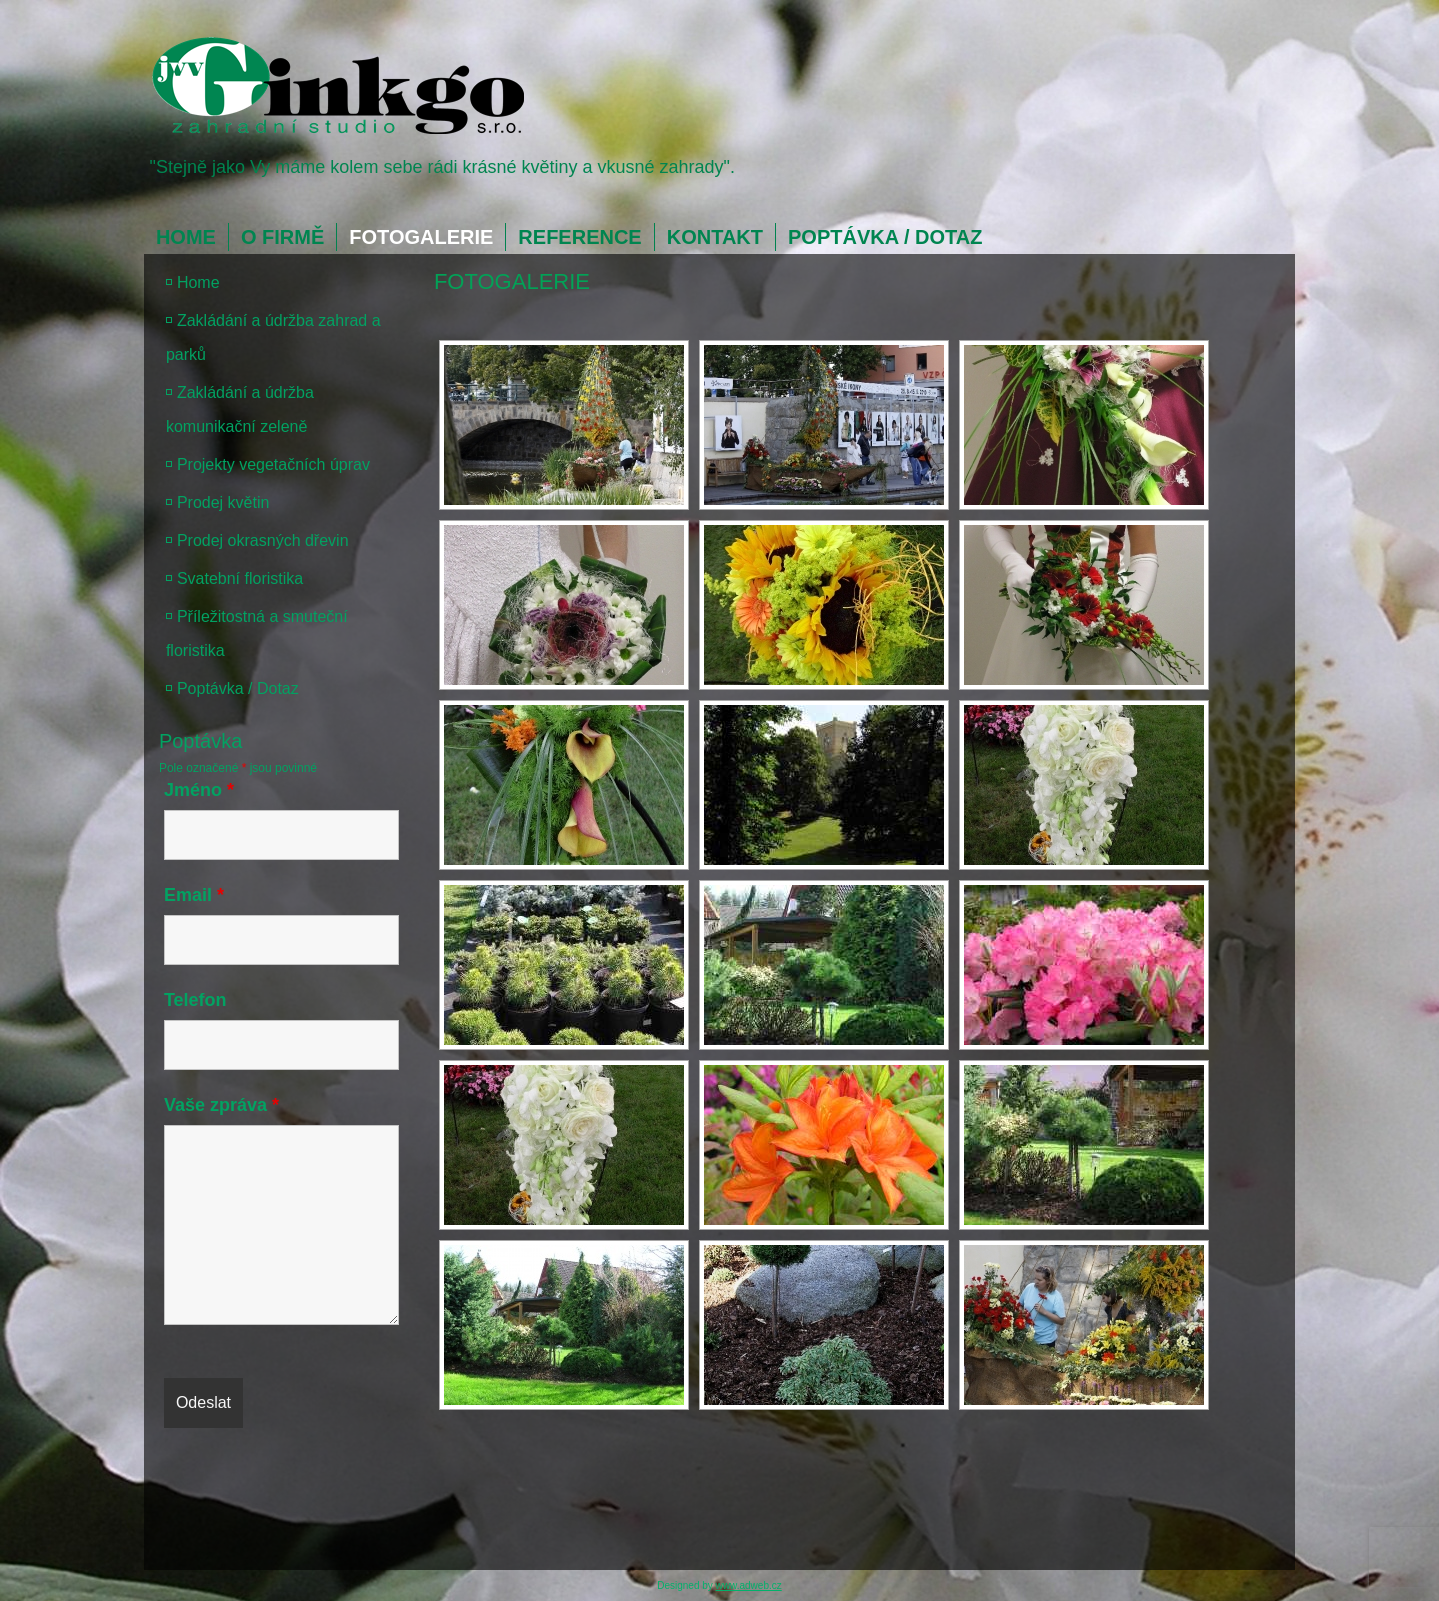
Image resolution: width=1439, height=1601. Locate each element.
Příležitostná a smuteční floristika (257, 633)
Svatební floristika (240, 578)
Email (194, 895)
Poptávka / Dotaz (885, 237)
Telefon (195, 1000)
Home (186, 237)
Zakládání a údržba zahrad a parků (273, 337)
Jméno (199, 790)
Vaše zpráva (221, 1105)
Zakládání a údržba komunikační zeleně (240, 409)
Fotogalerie (421, 237)
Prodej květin (223, 502)
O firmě (282, 237)
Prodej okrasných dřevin (263, 540)
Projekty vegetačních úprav (273, 464)
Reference (579, 237)
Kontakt (715, 237)
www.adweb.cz (749, 1585)
